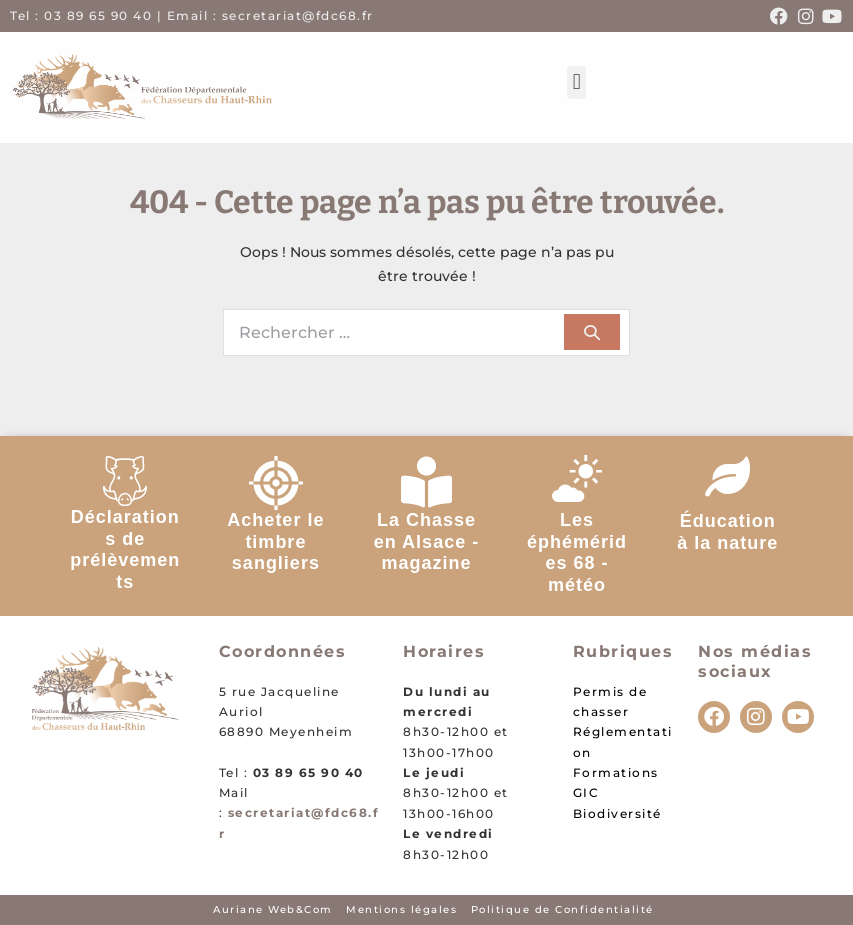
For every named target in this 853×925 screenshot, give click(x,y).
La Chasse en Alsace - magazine (426, 541)
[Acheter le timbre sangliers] (276, 483)
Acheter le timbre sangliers (275, 541)
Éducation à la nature (727, 532)
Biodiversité (617, 813)
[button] (576, 82)
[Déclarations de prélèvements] (125, 481)
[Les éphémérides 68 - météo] (577, 481)
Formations (616, 772)
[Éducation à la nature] (728, 476)
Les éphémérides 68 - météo (577, 552)
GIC (586, 792)
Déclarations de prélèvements (125, 549)
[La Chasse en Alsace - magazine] (426, 481)
